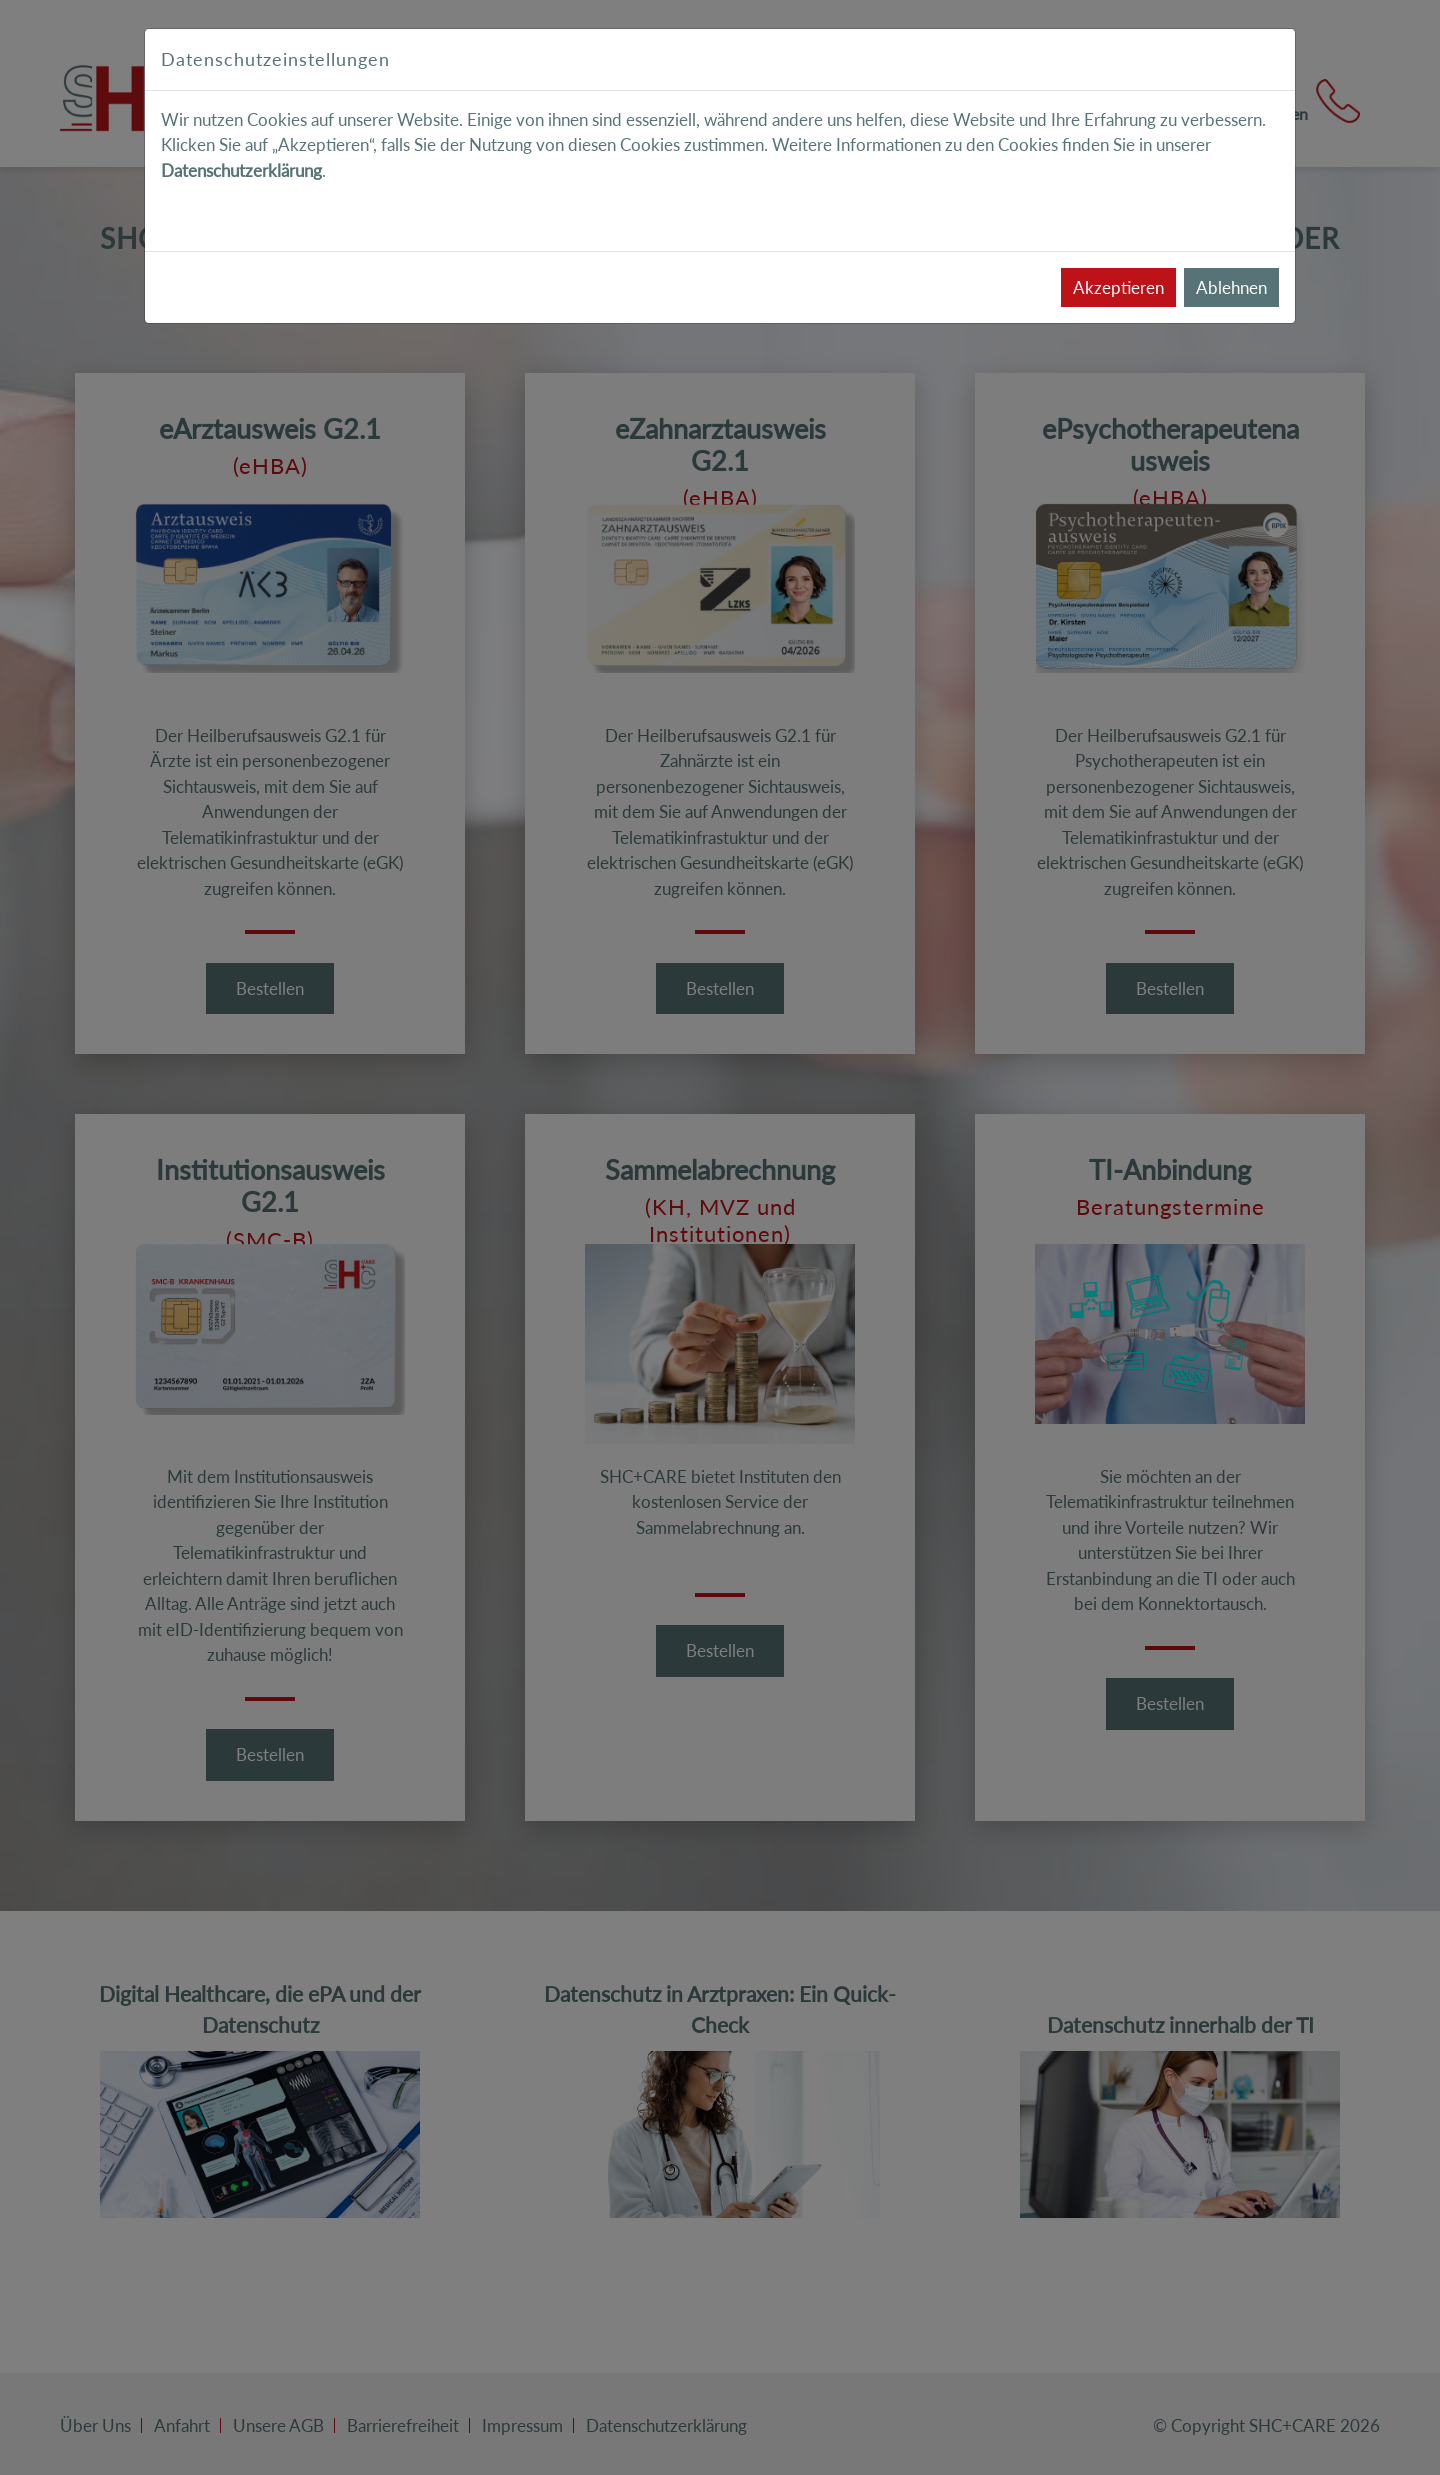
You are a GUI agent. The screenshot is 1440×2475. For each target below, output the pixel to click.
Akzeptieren (1118, 287)
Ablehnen (1231, 287)
